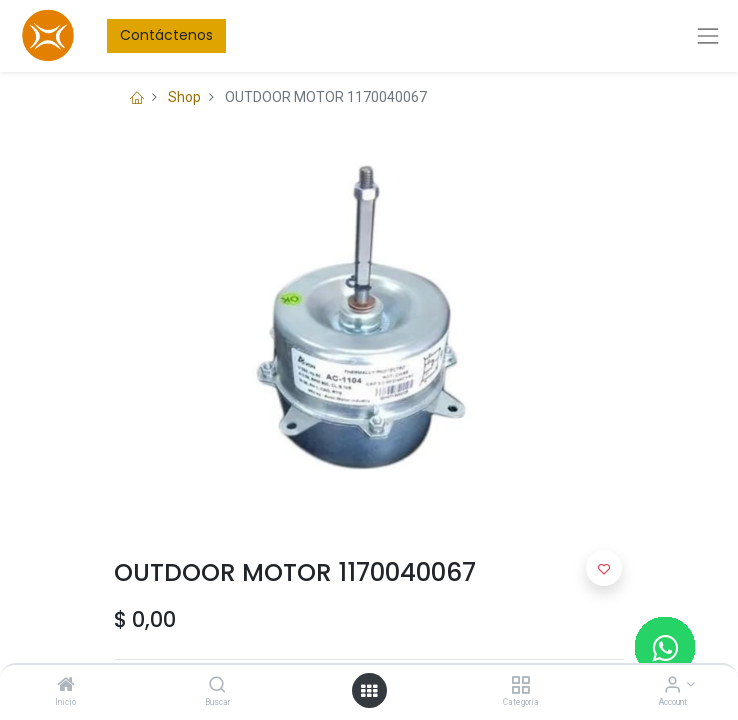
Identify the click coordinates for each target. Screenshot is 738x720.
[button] (604, 568)
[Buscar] (217, 686)
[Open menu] (369, 691)
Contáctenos (166, 35)
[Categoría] (520, 686)
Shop (184, 97)
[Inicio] (66, 686)
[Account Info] (672, 686)
